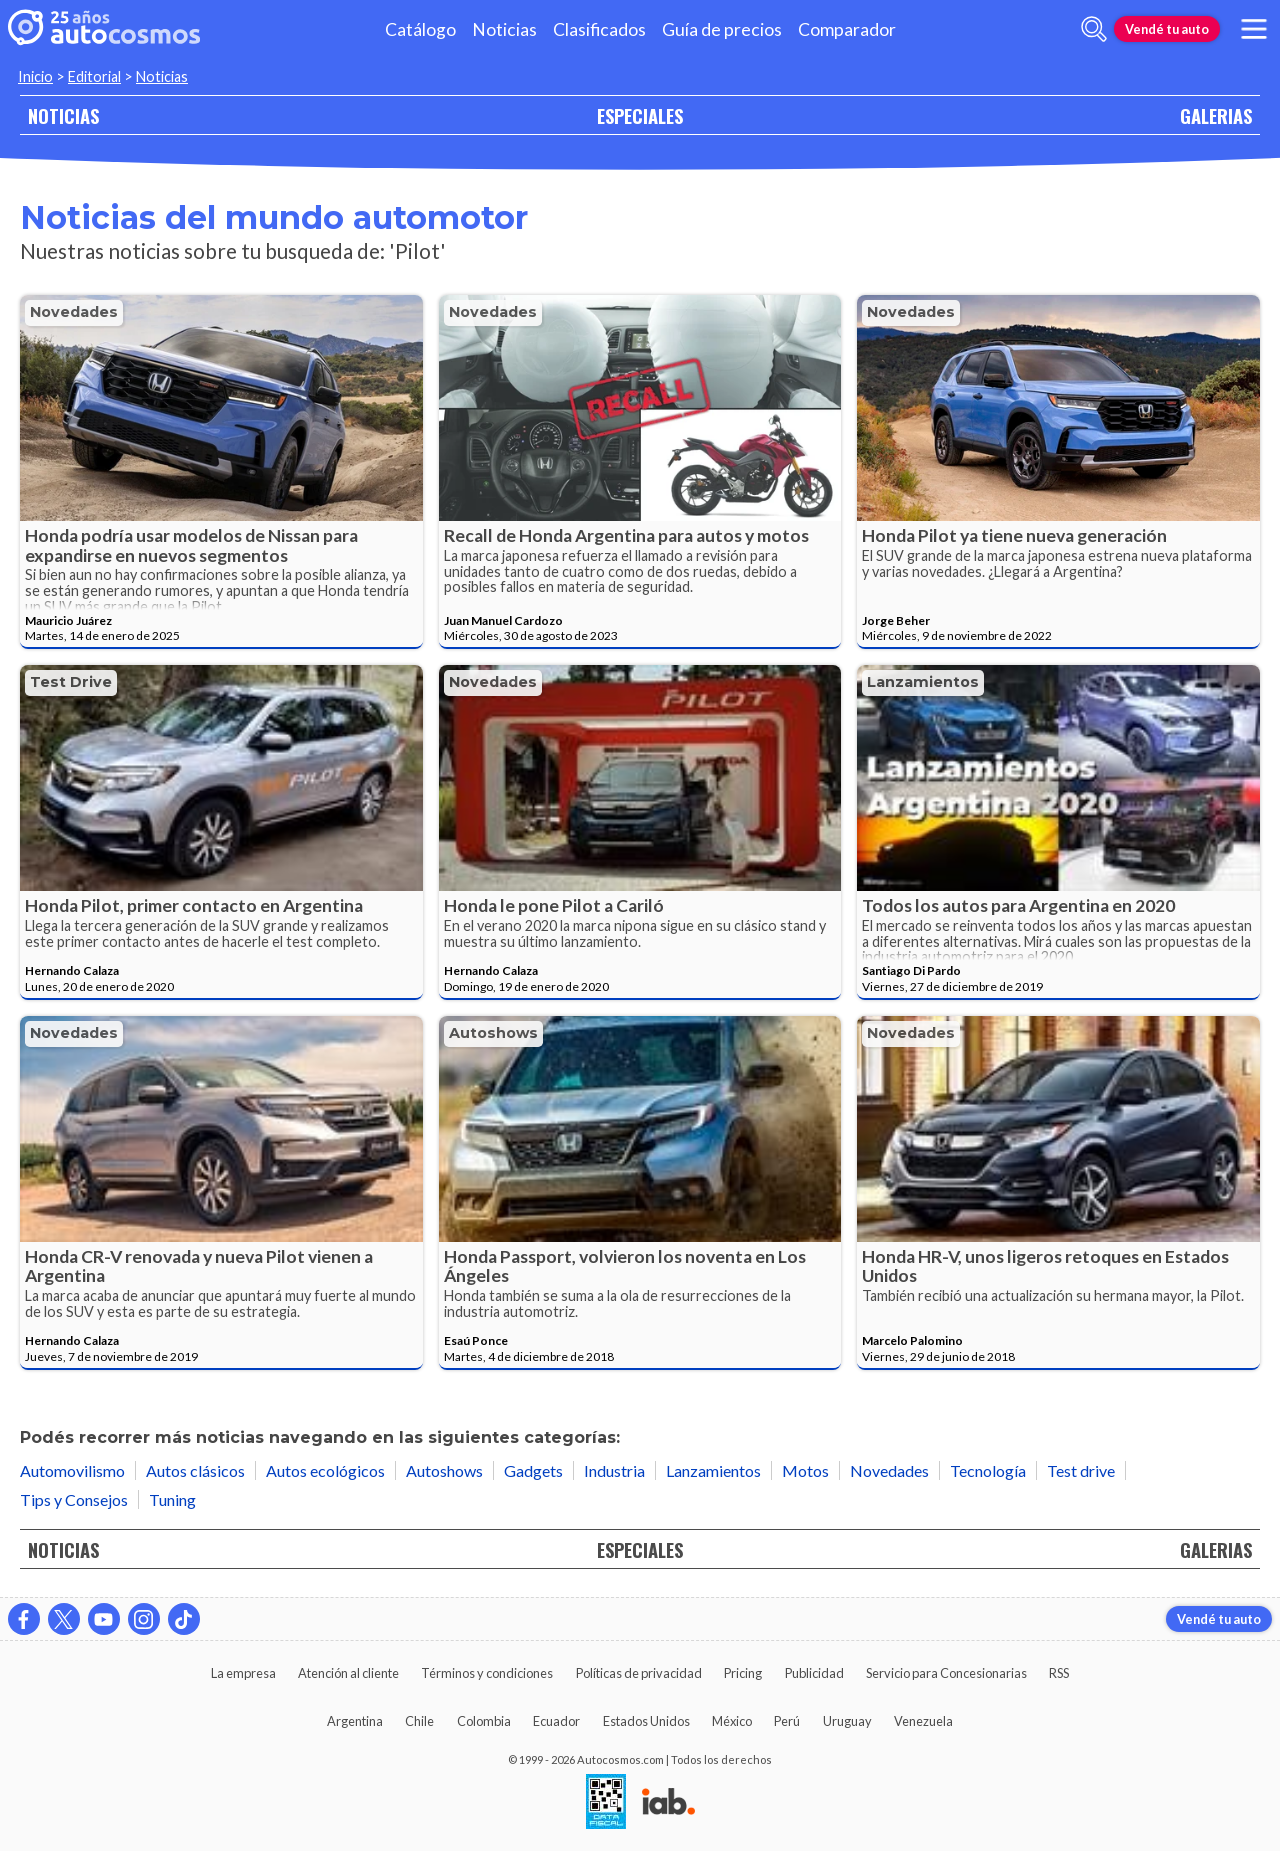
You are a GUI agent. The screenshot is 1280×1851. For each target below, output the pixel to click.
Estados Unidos (646, 1721)
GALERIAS (1216, 115)
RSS (1059, 1673)
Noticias (504, 29)
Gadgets (533, 1470)
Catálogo (420, 29)
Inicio (35, 76)
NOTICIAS (63, 115)
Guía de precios (722, 29)
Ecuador (556, 1721)
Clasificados (599, 29)
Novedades (74, 312)
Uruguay (847, 1721)
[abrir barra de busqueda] (1094, 29)
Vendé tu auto (1167, 29)
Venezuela (923, 1721)
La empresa (243, 1673)
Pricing (743, 1673)
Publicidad (814, 1673)
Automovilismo (72, 1470)
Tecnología (988, 1470)
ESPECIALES (640, 115)
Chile (419, 1721)
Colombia (484, 1721)
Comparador (847, 29)
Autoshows (493, 1033)
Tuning (172, 1499)
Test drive (71, 682)
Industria (614, 1470)
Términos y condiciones (487, 1673)
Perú (787, 1721)
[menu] (1254, 29)
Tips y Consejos (74, 1499)
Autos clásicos (195, 1470)
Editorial (94, 76)
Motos (805, 1470)
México (732, 1721)
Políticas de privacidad (639, 1673)
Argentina (355, 1721)
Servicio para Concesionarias (946, 1673)
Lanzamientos (923, 682)
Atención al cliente (348, 1673)
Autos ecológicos (325, 1470)
